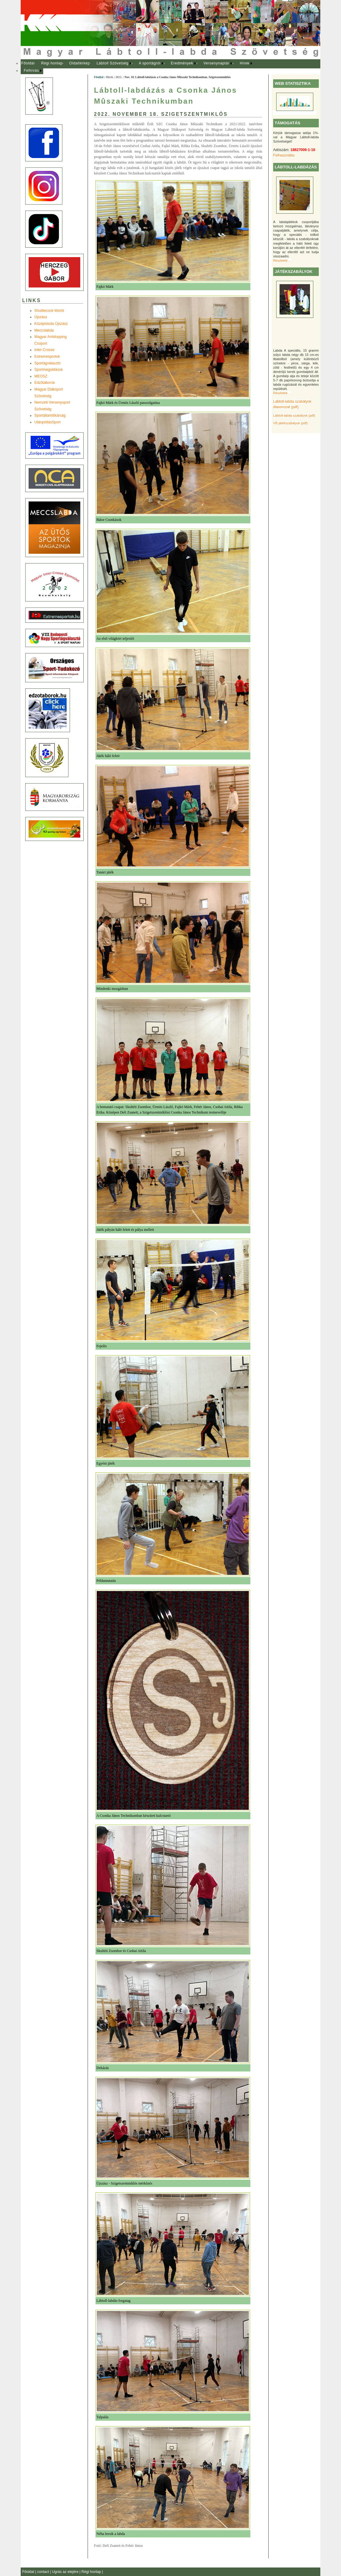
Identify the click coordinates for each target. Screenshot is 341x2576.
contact (43, 2572)
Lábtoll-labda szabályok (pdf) (294, 415)
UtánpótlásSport (47, 422)
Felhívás (31, 70)
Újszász (40, 317)
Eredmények (182, 63)
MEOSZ (40, 376)
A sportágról (149, 63)
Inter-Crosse (44, 350)
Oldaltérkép (79, 63)
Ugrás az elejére (66, 2572)
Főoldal (28, 63)
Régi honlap (52, 63)
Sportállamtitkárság (50, 415)
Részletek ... (282, 260)
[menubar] (142, 67)
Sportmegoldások (48, 369)
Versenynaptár (216, 63)
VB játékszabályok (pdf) (290, 423)
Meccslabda (44, 330)
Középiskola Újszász (51, 324)
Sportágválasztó (47, 363)
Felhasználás (284, 155)
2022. (119, 77)
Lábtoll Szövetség (112, 63)
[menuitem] (28, 63)
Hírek (244, 63)
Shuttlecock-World (49, 310)
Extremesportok (47, 356)
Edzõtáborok (44, 383)
